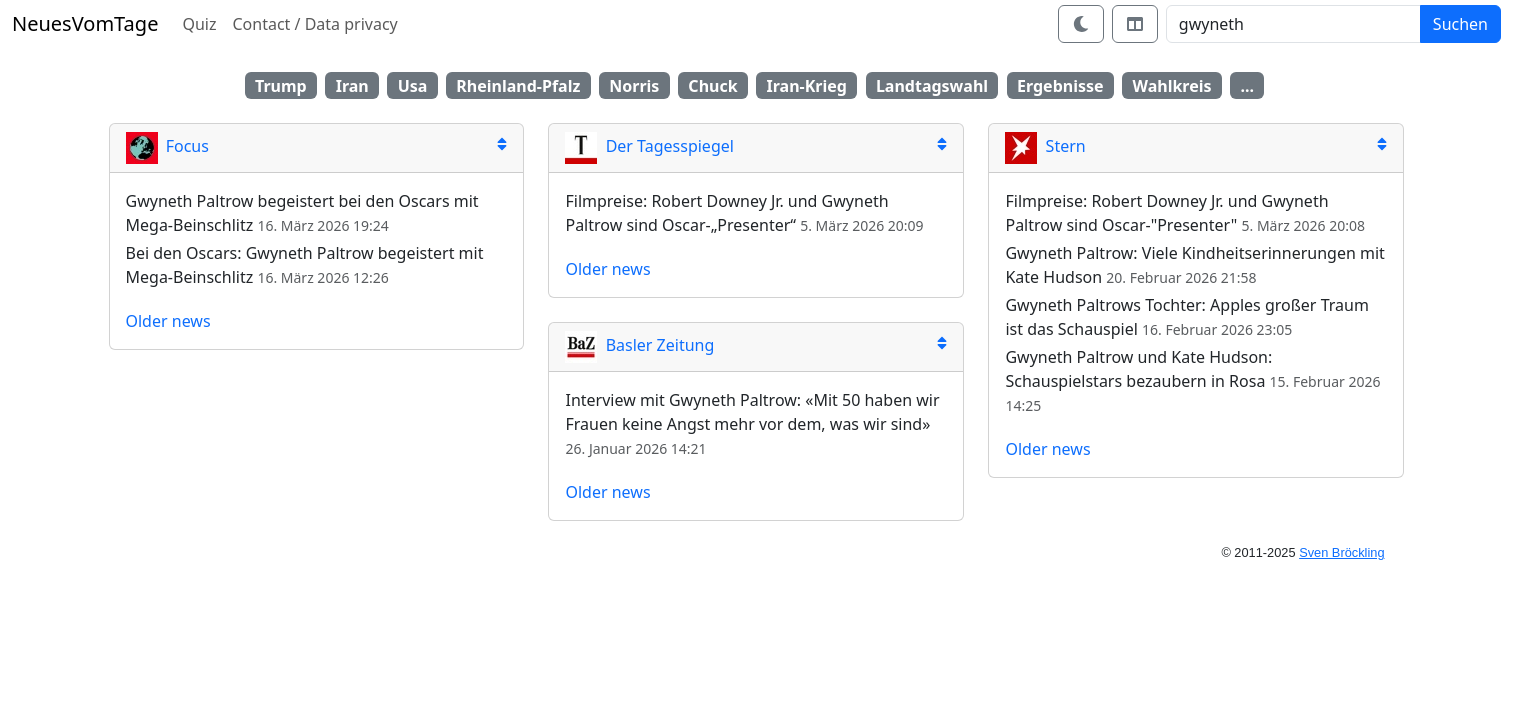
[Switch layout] (1135, 24)
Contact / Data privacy (314, 24)
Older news (168, 321)
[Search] (1293, 24)
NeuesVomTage (85, 23)
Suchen (1460, 24)
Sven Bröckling (1341, 552)
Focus (167, 146)
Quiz (199, 24)
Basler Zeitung (639, 345)
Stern (1045, 146)
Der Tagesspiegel (649, 146)
